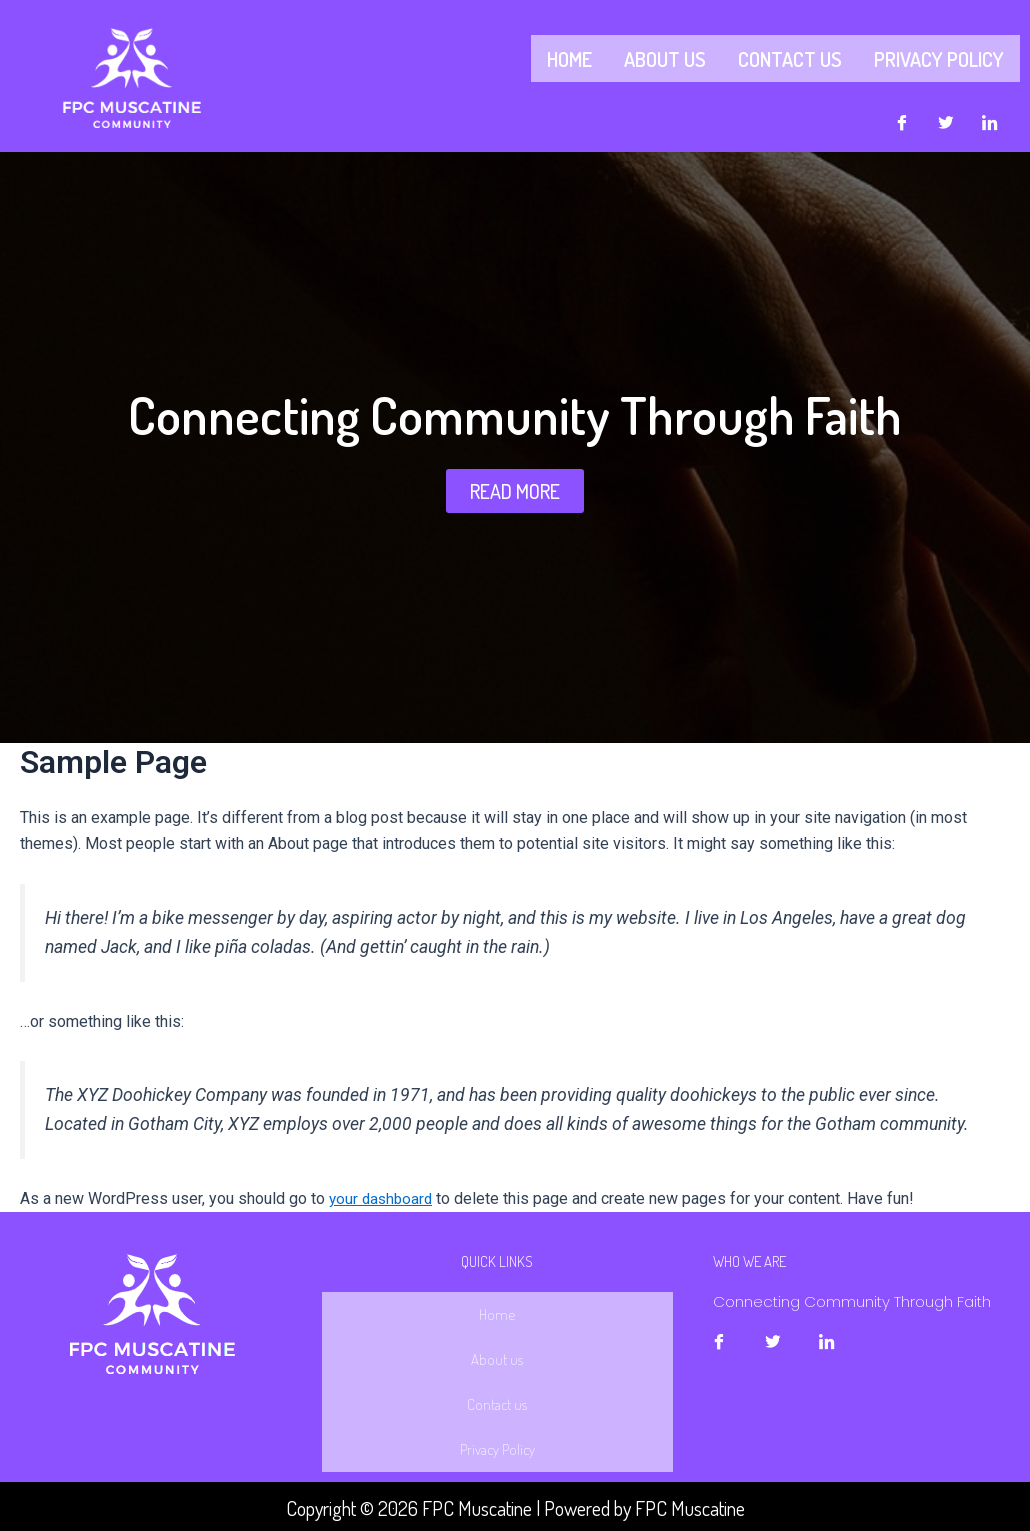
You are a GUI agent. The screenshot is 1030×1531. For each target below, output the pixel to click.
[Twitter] (946, 119)
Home (569, 57)
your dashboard (383, 1194)
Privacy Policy (939, 57)
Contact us (790, 57)
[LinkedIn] (990, 119)
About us (665, 57)
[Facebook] (902, 119)
